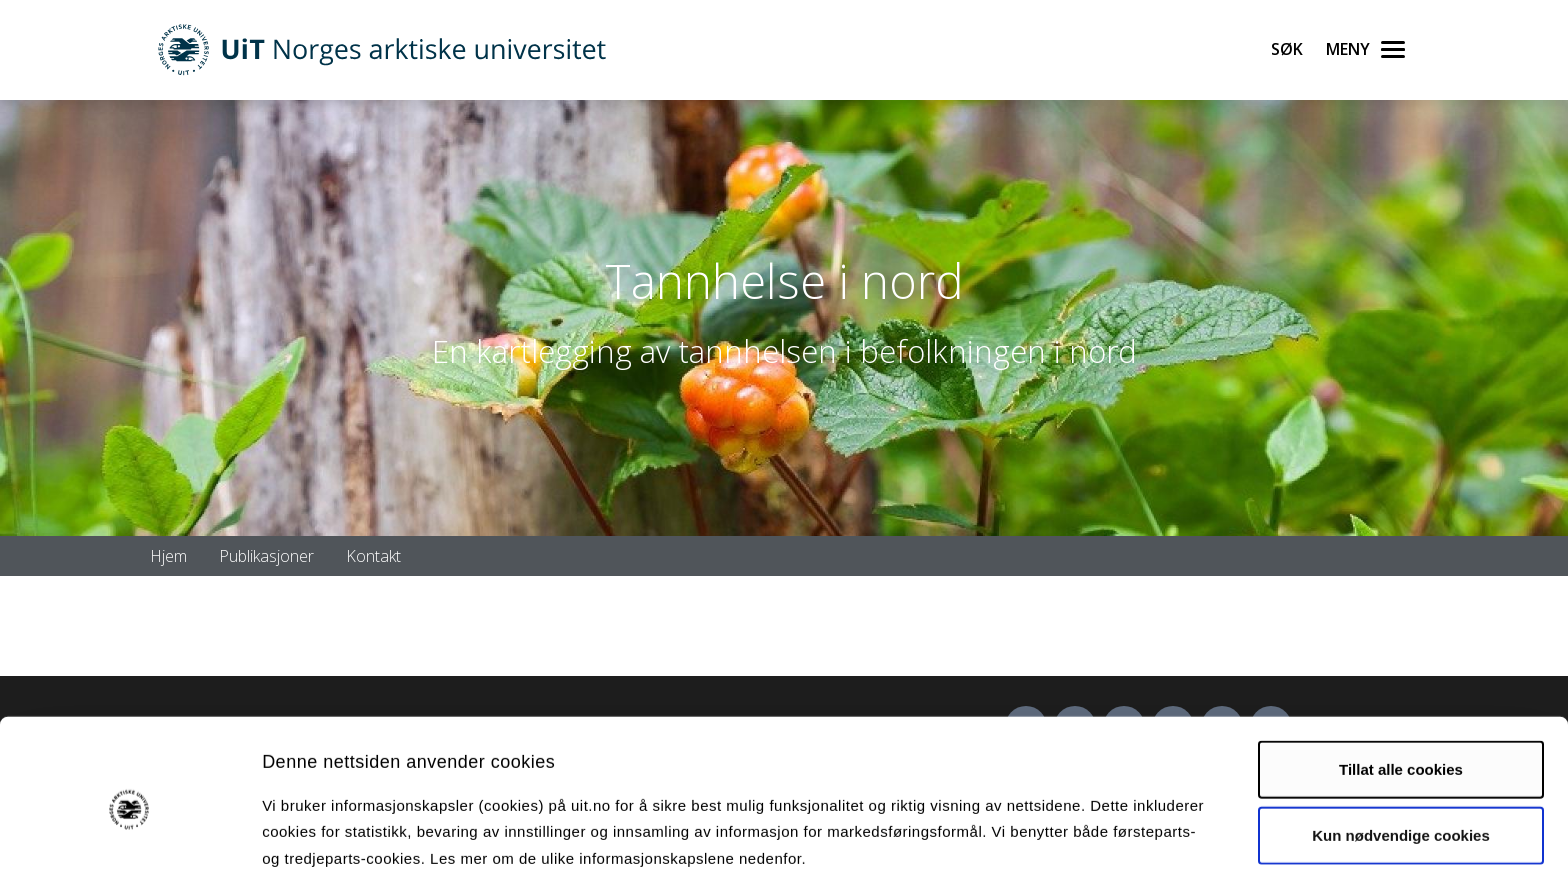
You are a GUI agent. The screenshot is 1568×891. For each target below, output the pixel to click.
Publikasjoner (266, 556)
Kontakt (373, 556)
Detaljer (1065, 851)
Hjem (168, 556)
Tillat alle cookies (1401, 697)
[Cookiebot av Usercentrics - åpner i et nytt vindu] (129, 852)
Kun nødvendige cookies (1401, 762)
